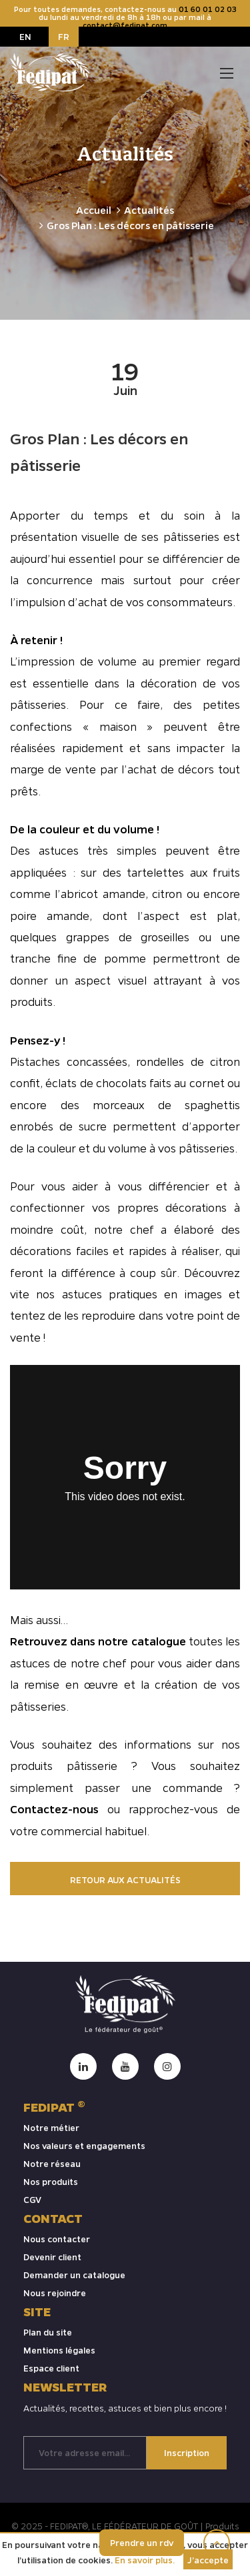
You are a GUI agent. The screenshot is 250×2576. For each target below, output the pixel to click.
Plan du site (47, 2332)
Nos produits (50, 2181)
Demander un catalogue (74, 2274)
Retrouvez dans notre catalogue (98, 1641)
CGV (32, 2199)
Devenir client (52, 2256)
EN (25, 36)
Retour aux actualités (125, 1879)
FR (63, 36)
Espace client (51, 2367)
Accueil (93, 209)
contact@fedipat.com (125, 25)
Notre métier (51, 2127)
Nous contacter (56, 2238)
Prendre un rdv (141, 2542)
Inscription (186, 2452)
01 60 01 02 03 (208, 9)
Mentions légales (59, 2350)
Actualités (149, 209)
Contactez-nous (58, 1809)
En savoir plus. (145, 2559)
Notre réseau (52, 2163)
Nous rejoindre (54, 2292)
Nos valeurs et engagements (84, 2145)
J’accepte (208, 2559)
